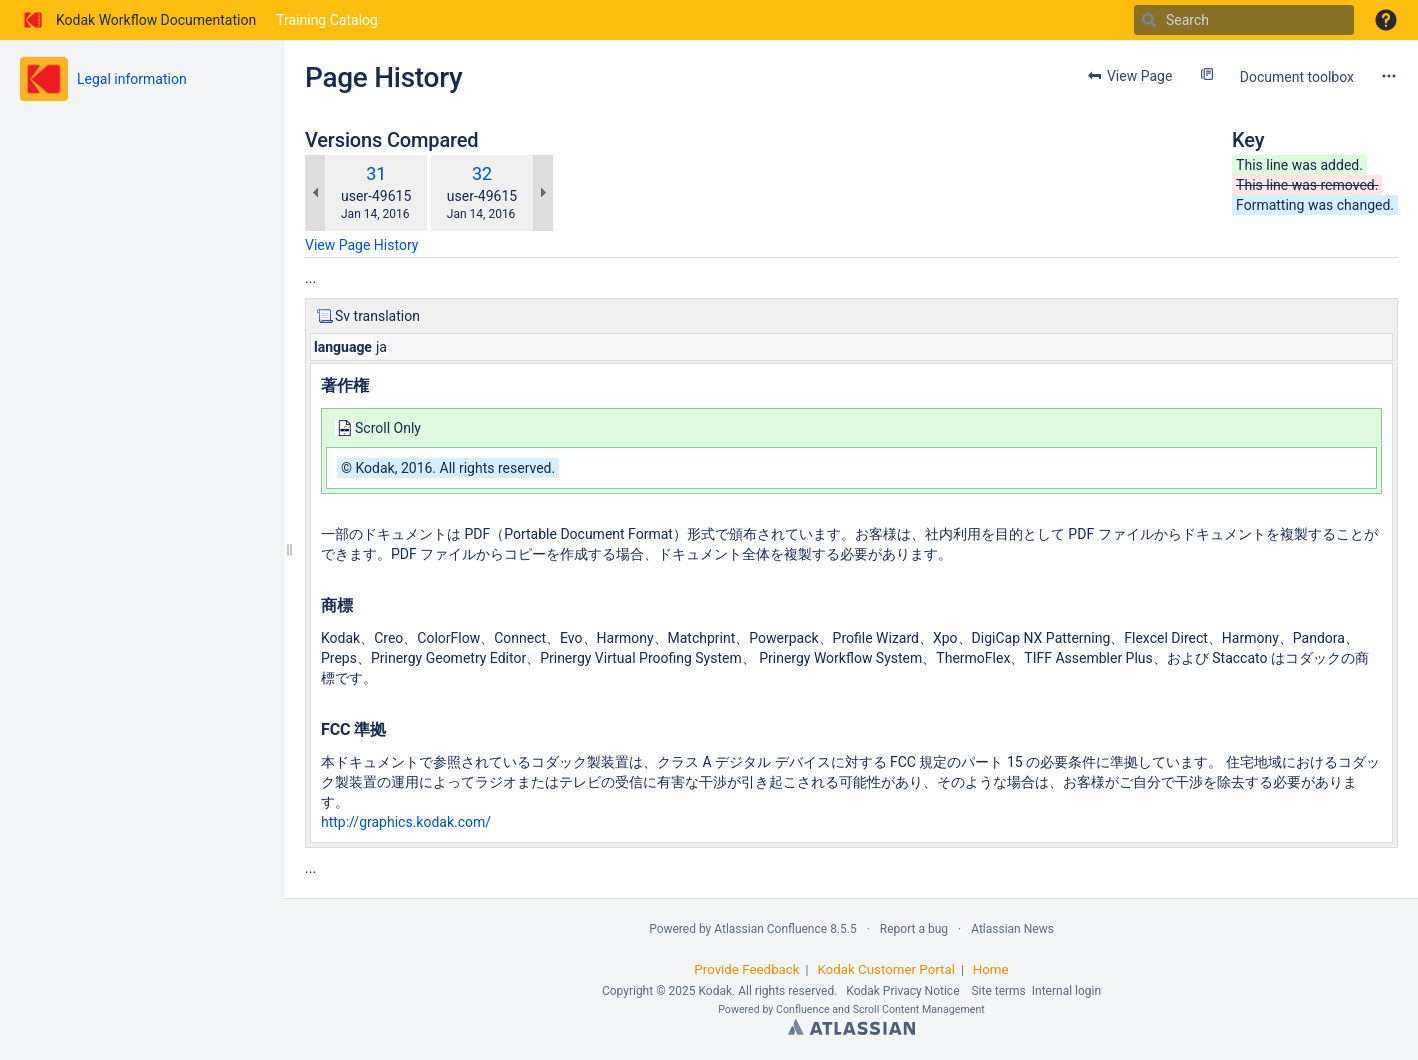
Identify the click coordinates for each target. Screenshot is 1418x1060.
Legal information (132, 79)
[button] (1386, 20)
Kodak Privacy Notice (902, 991)
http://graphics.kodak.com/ (406, 822)
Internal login (1066, 991)
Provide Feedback (746, 969)
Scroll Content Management (919, 1009)
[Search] (1149, 20)
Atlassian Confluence (770, 929)
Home (991, 969)
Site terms (998, 991)
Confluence (803, 1009)
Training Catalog (327, 20)
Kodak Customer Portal (886, 969)
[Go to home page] (138, 20)
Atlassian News (1012, 929)
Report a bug (914, 929)
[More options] (1389, 76)
